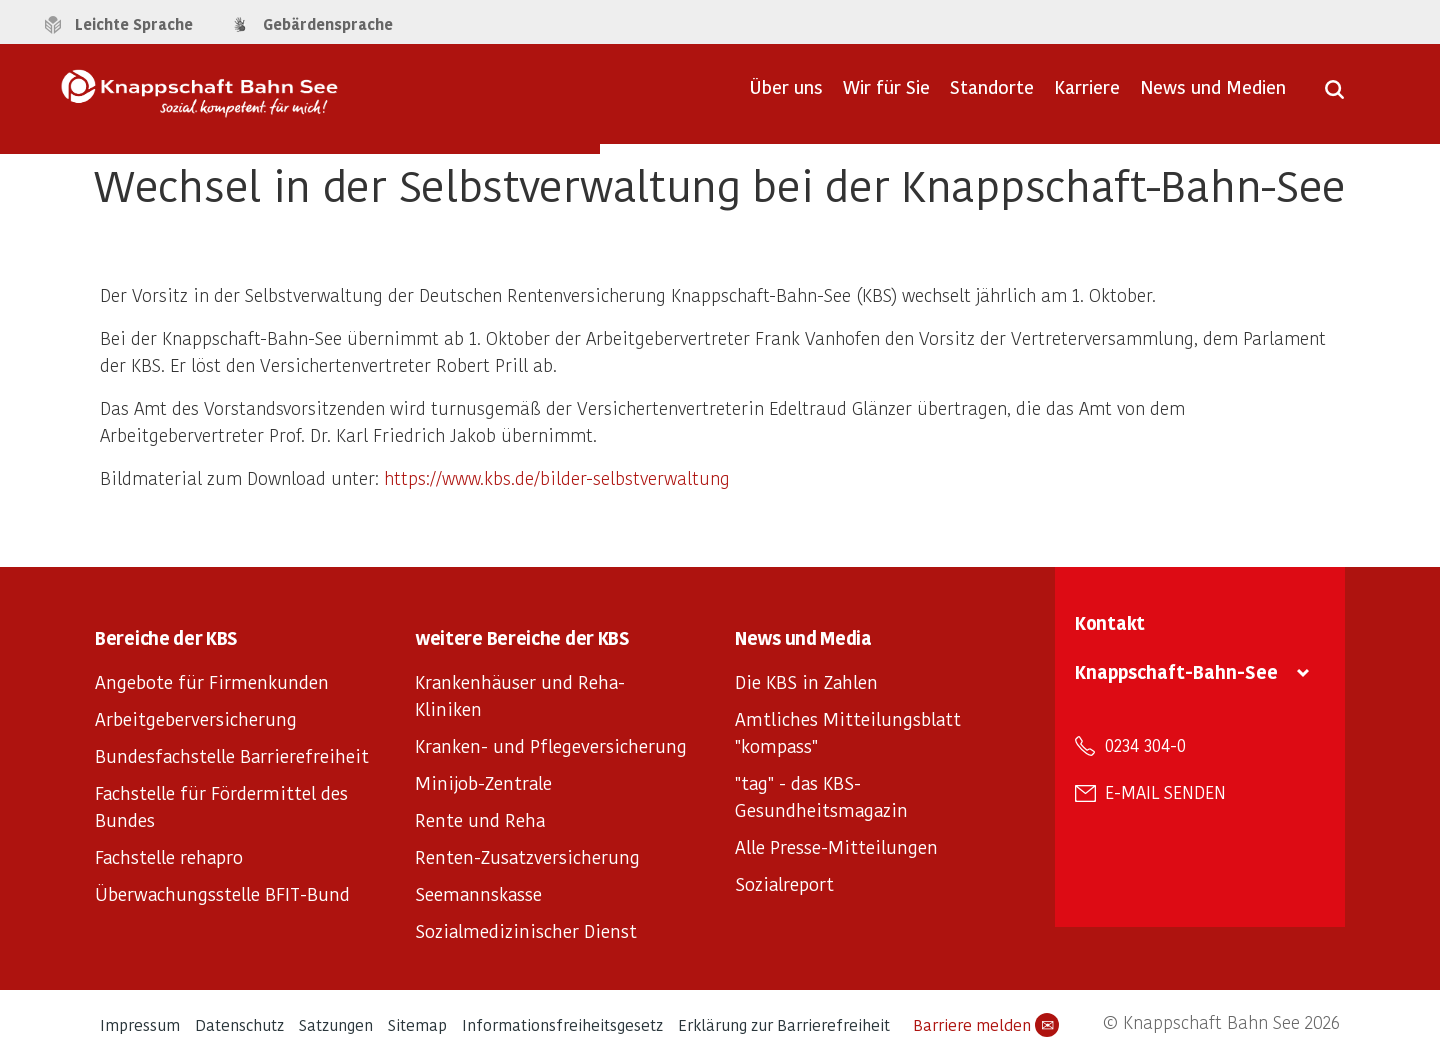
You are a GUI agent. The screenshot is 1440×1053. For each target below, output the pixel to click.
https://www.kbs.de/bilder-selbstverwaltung (557, 477)
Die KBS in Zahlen (806, 681)
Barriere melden (986, 1025)
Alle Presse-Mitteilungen (836, 846)
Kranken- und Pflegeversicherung (551, 745)
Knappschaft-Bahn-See (1176, 671)
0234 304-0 (1145, 745)
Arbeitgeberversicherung (196, 718)
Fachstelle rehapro (169, 856)
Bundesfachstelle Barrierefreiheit (232, 755)
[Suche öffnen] (1334, 96)
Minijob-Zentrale (483, 782)
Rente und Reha (480, 819)
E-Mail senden (1165, 792)
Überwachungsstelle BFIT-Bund (222, 893)
